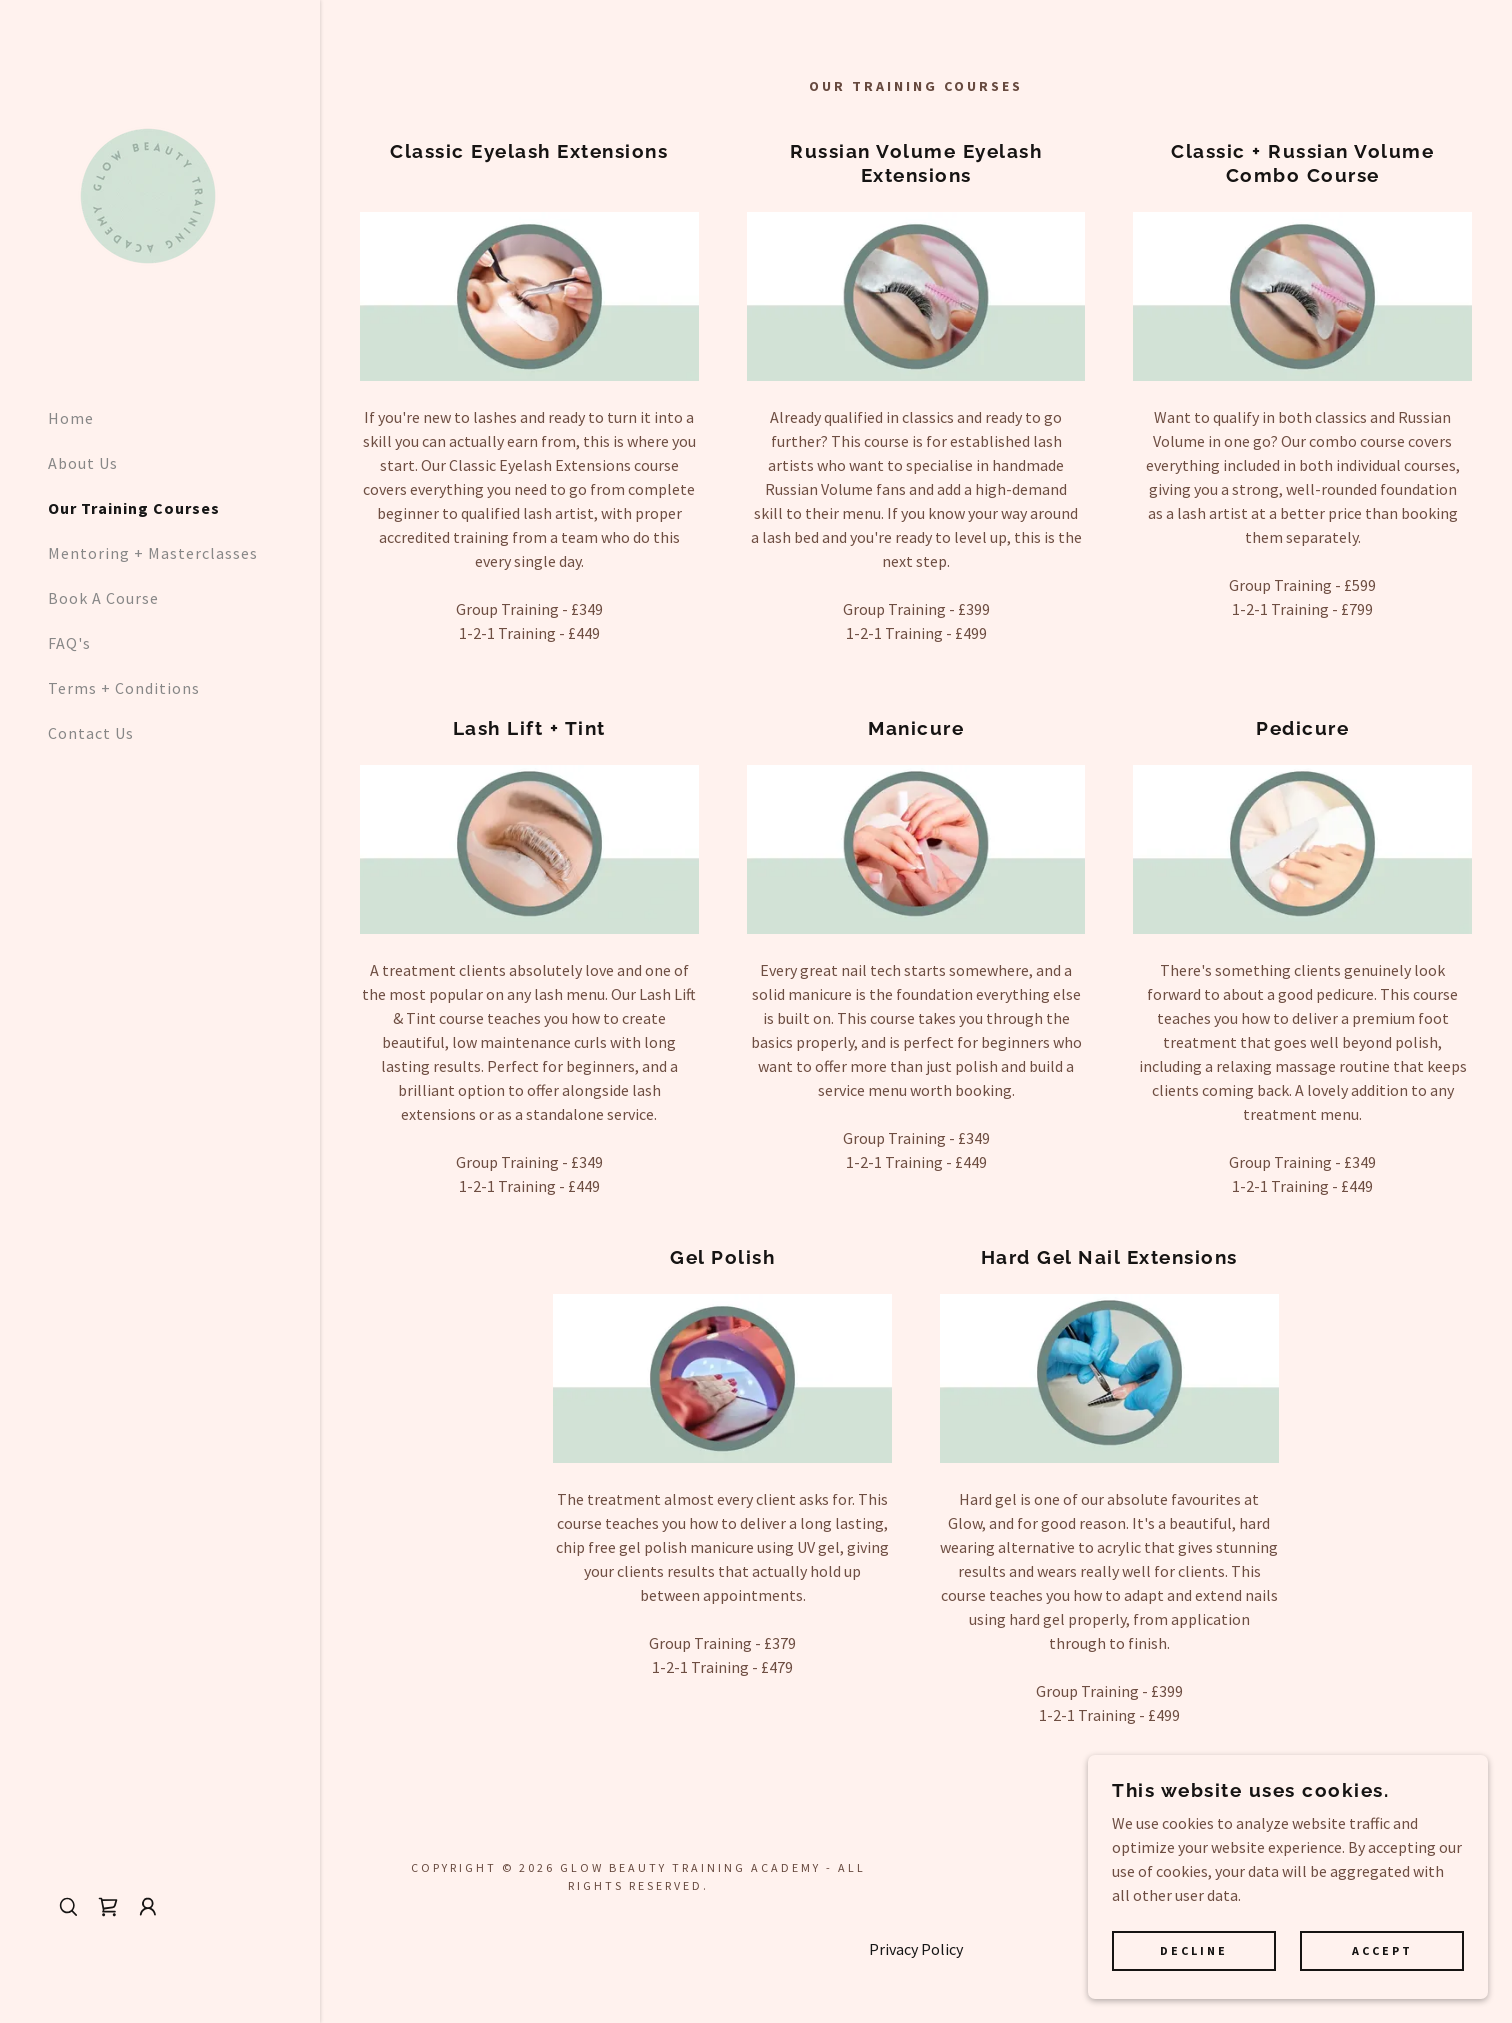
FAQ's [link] (69, 643)
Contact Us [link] (91, 733)
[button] (148, 1907)
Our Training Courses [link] (134, 508)
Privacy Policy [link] (916, 1949)
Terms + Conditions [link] (124, 688)
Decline (1194, 1951)
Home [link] (71, 418)
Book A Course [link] (103, 598)
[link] (148, 194)
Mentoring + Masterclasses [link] (153, 553)
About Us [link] (83, 463)
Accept (1382, 1951)
